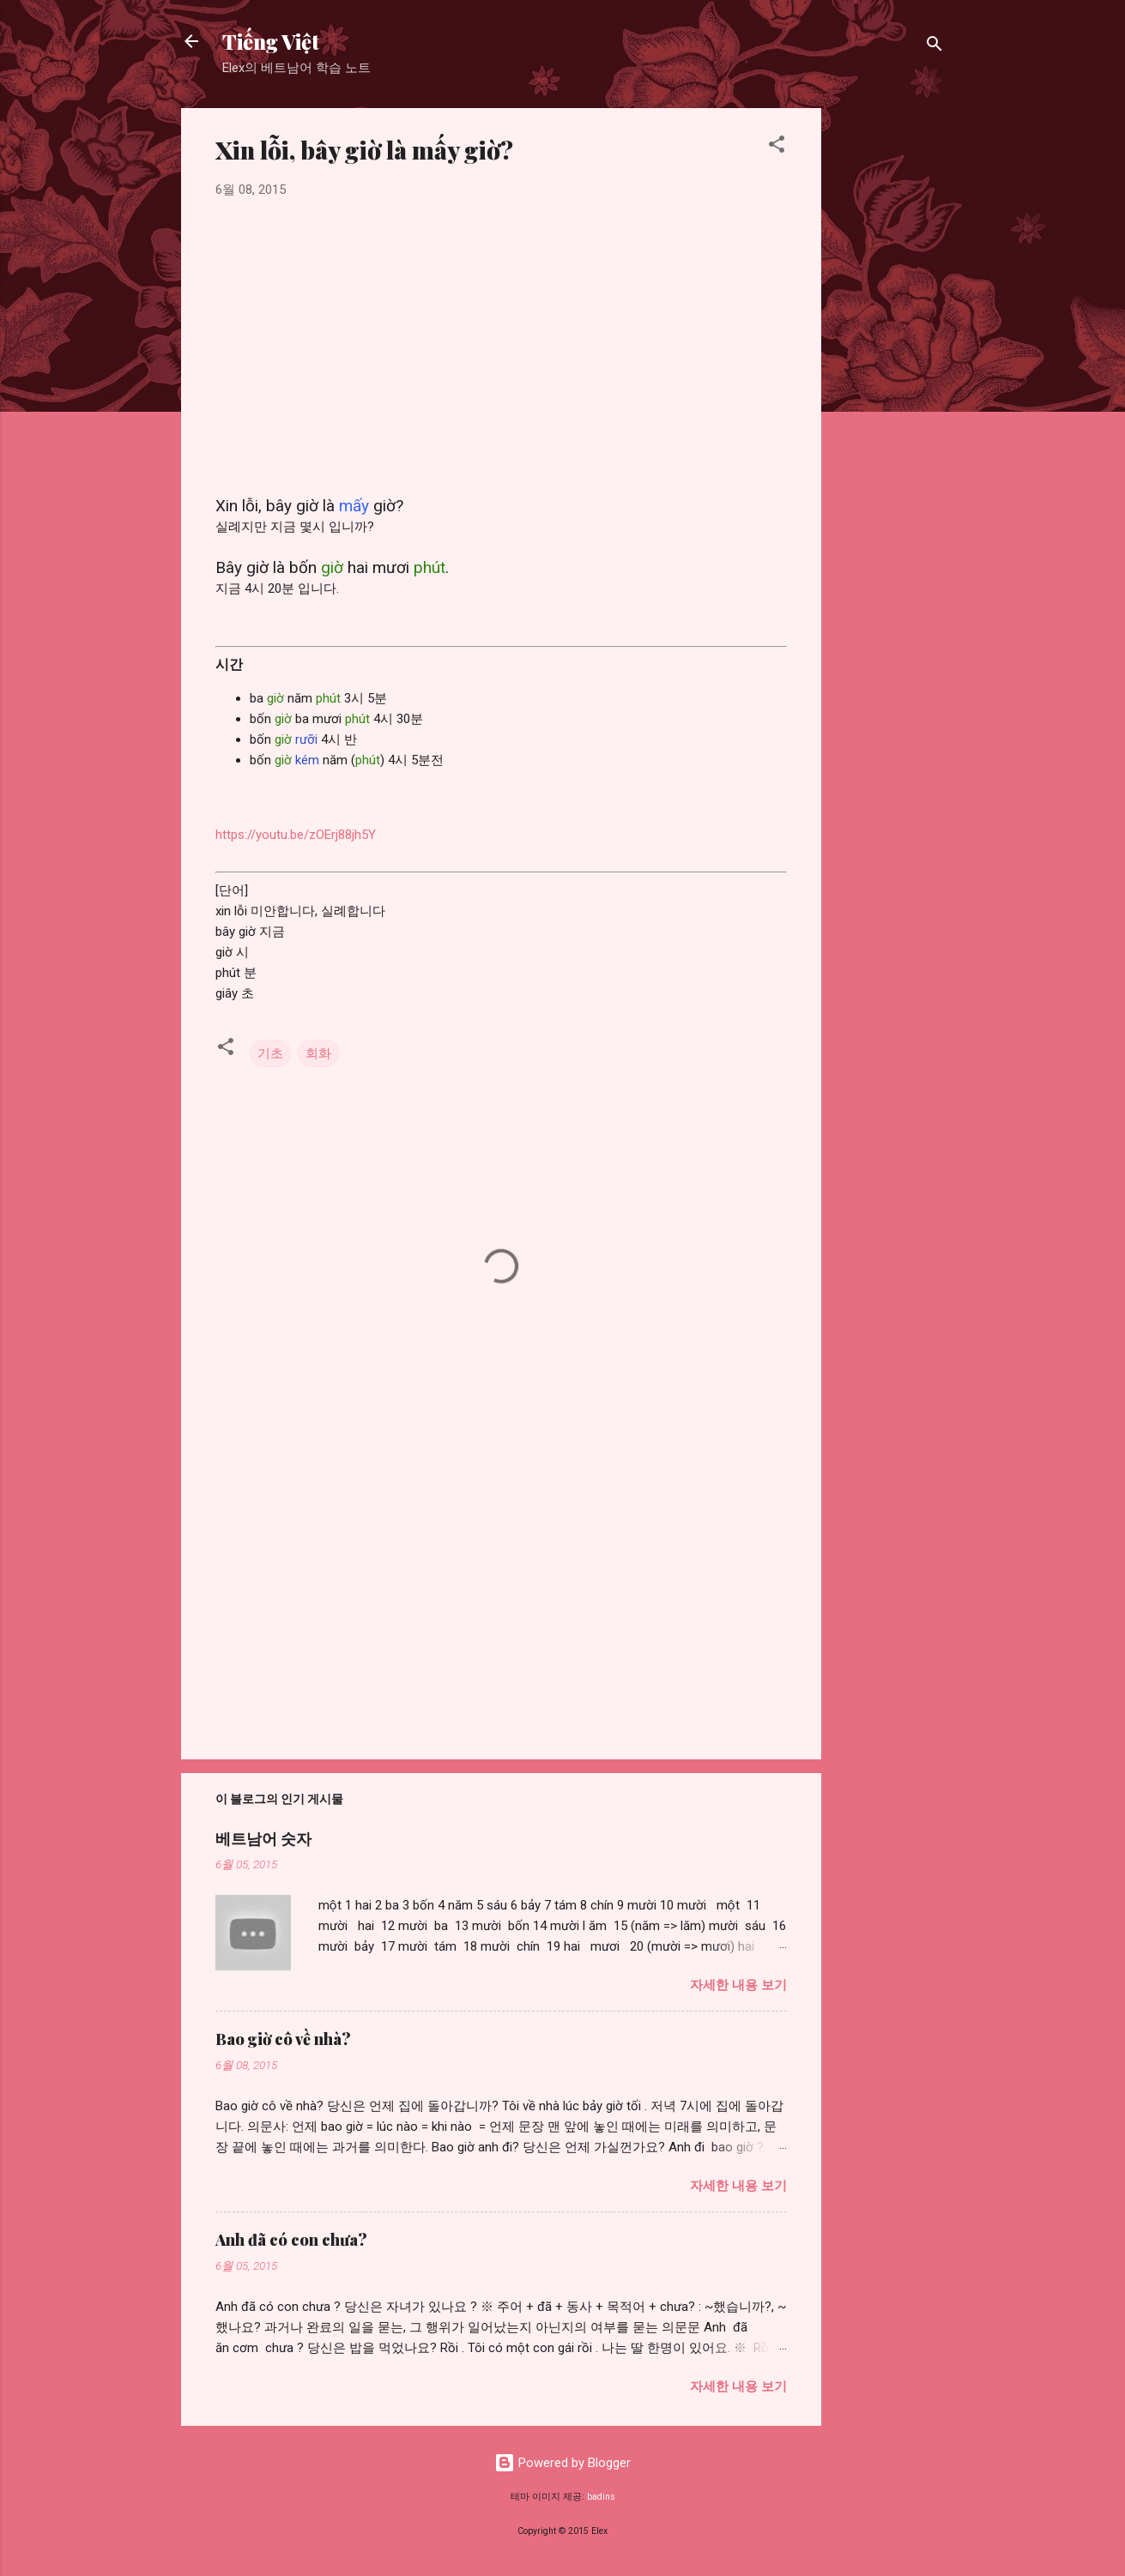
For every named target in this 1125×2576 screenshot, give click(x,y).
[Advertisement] (890, 365)
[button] (776, 147)
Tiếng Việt (270, 41)
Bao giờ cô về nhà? (283, 2039)
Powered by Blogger (562, 2462)
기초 (270, 1053)
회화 (318, 1053)
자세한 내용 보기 (738, 1985)
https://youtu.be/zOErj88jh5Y (295, 834)
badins (601, 2496)
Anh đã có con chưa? (291, 2239)
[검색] (934, 47)
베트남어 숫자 (263, 1838)
